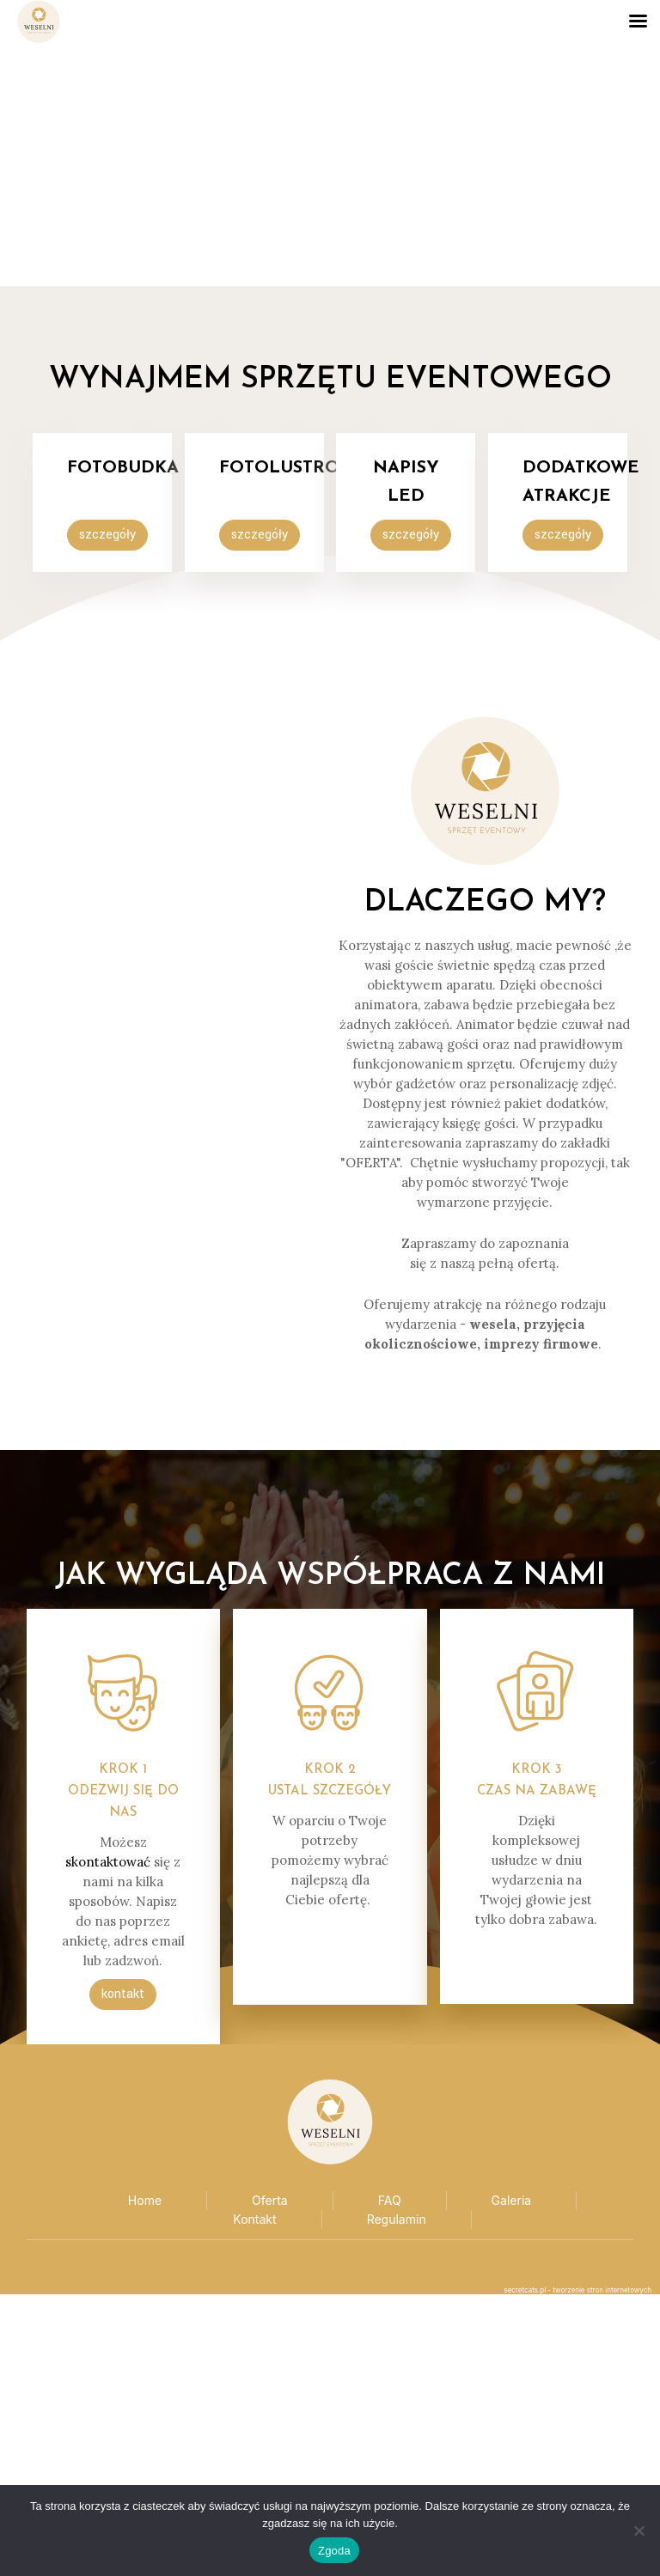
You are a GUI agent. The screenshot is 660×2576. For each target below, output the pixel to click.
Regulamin (396, 2219)
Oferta (270, 2200)
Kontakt (254, 2219)
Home (145, 2200)
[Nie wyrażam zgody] (638, 2530)
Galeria (512, 2200)
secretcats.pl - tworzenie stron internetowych (577, 2290)
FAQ (389, 2200)
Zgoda (334, 2550)
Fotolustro (279, 468)
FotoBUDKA (123, 468)
